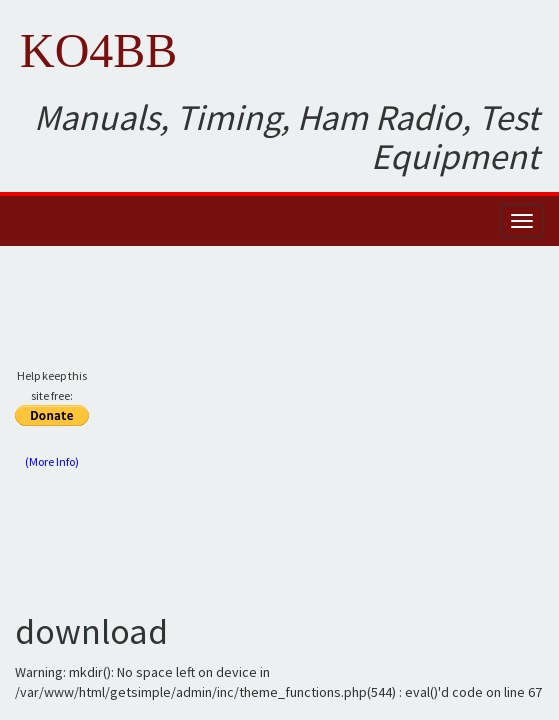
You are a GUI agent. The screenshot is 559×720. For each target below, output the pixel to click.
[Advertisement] (333, 426)
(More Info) (52, 461)
